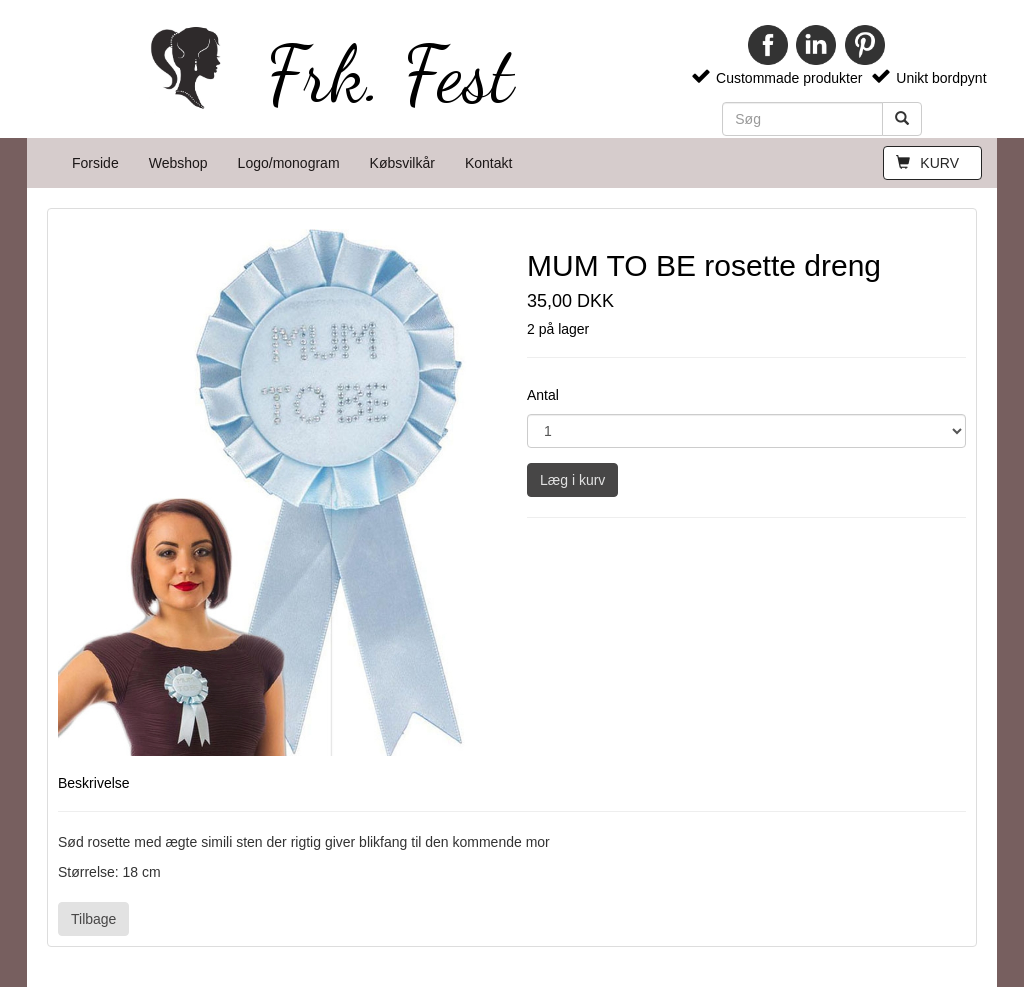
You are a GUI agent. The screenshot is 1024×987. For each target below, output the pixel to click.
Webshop (178, 163)
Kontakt (488, 163)
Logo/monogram (289, 163)
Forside (95, 163)
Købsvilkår (402, 163)
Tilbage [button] (93, 919)
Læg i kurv (572, 480)
